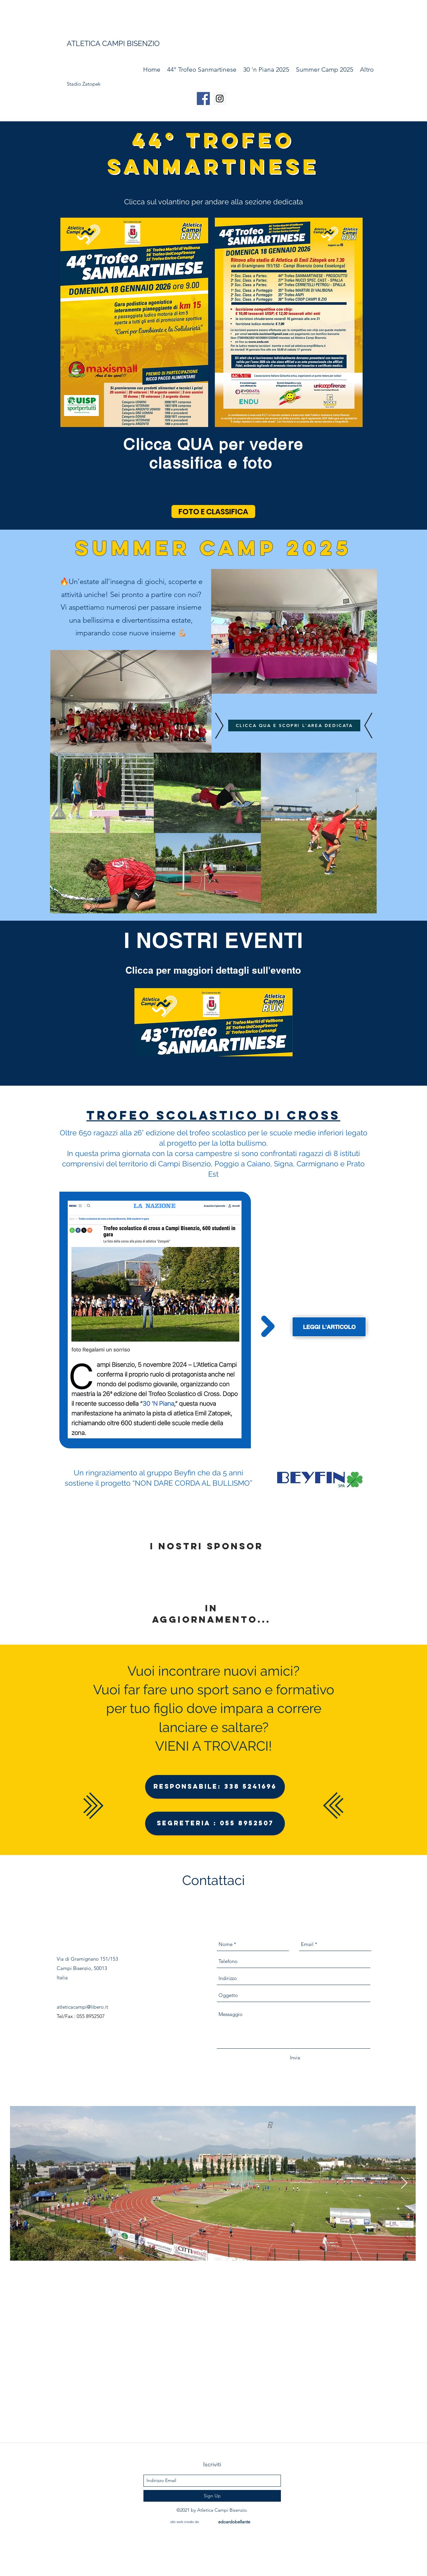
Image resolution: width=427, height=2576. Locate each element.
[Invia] (295, 2057)
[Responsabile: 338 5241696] (215, 1787)
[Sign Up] (212, 2496)
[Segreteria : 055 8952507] (215, 1823)
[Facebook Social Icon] (203, 98)
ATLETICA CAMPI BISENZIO (113, 43)
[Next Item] (404, 2183)
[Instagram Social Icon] (219, 98)
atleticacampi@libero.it (82, 2007)
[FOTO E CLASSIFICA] (213, 511)
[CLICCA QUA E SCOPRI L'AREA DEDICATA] (294, 725)
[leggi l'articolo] (329, 1327)
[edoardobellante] (234, 2522)
